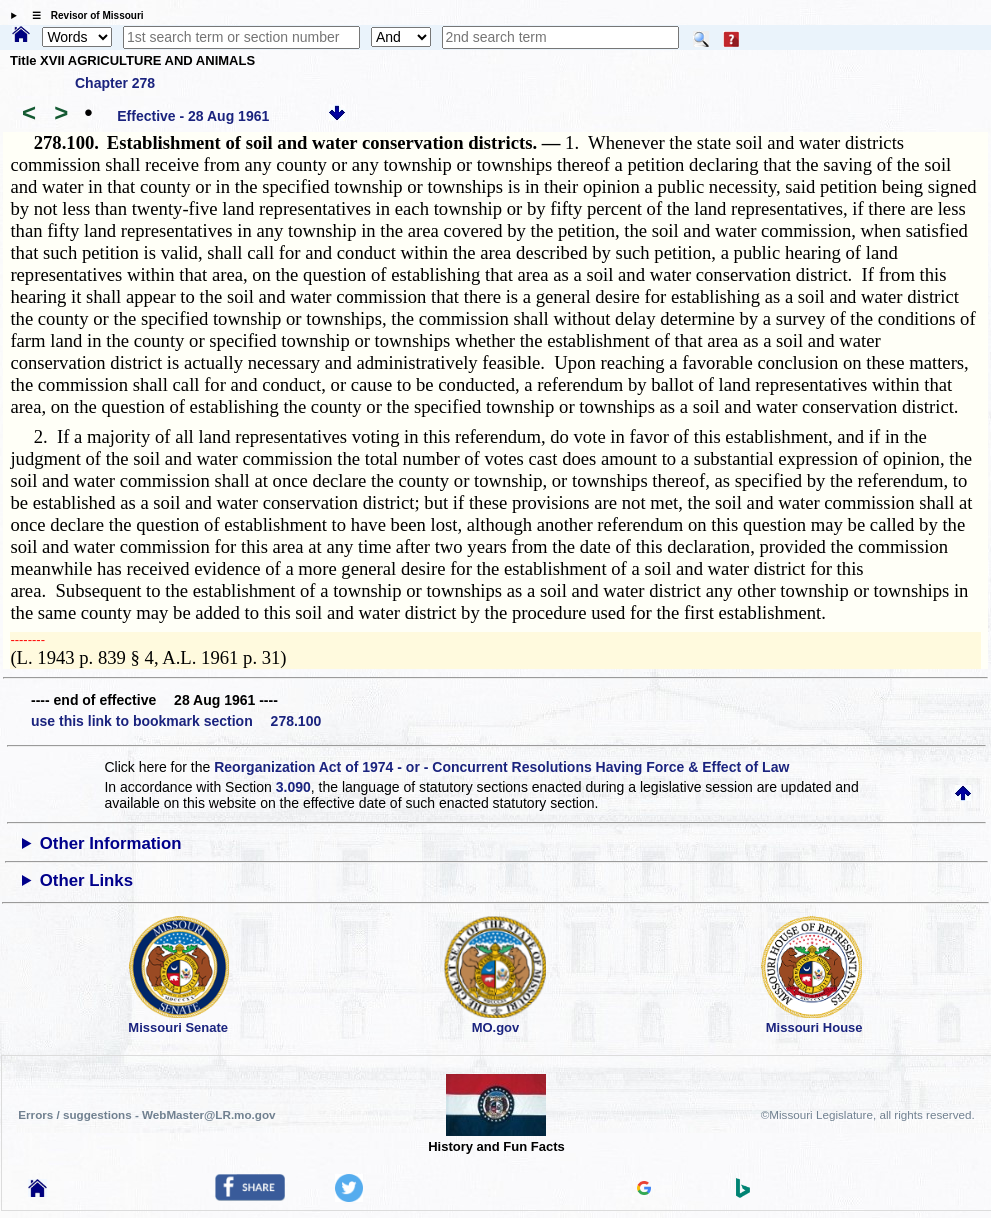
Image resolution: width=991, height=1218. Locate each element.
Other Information (111, 843)
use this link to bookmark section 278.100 (176, 721)
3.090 (293, 787)
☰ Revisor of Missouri (83, 15)
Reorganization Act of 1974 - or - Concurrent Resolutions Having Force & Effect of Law (501, 767)
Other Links (86, 880)
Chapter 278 (115, 83)
